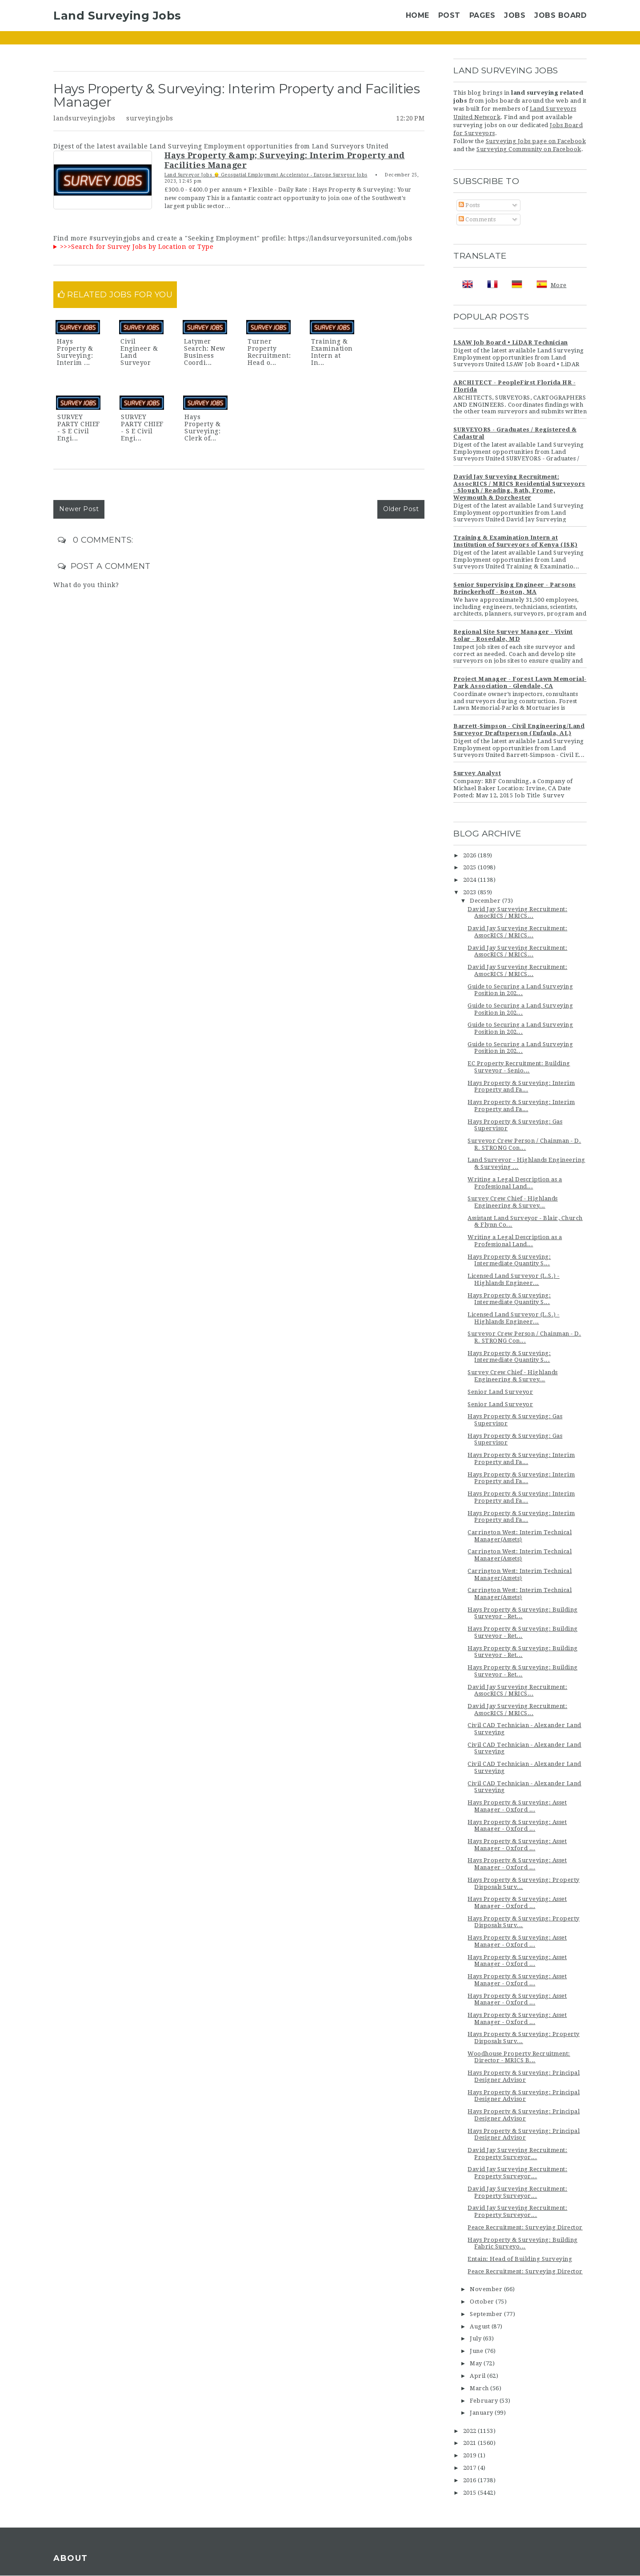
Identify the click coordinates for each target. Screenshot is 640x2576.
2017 (470, 2467)
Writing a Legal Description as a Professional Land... (515, 1183)
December (486, 900)
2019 (470, 2455)
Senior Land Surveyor (500, 1391)
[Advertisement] (246, 842)
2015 (470, 2492)
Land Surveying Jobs (117, 15)
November (487, 2289)
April (478, 2375)
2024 (470, 879)
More (559, 285)
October (483, 2301)
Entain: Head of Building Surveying (520, 2259)
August (481, 2326)
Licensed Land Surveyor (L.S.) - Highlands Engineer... (514, 1279)
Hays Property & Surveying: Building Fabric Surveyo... (523, 2243)
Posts (469, 205)
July (476, 2338)
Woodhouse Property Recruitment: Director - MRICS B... (519, 2057)
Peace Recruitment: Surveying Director (525, 2227)
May (477, 2363)
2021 (470, 2443)
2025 (470, 867)
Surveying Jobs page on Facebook (536, 141)
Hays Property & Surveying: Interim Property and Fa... (521, 1086)
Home (417, 15)
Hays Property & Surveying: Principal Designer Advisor (524, 2076)
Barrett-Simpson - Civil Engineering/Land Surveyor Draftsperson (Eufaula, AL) (518, 729)
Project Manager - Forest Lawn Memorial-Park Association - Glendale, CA (520, 682)
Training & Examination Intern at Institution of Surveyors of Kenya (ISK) (515, 541)
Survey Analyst (477, 773)
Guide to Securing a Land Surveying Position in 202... (520, 990)
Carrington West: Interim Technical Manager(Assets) (520, 1536)
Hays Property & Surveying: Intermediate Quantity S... (509, 1260)
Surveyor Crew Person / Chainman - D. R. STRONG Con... (524, 1144)
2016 (470, 2480)
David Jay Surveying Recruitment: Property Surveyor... (517, 2153)
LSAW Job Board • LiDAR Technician (510, 342)
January (482, 2412)
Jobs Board (560, 15)
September (487, 2314)
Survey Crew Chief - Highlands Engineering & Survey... (513, 1202)
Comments (477, 219)
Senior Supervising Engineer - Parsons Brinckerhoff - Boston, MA (514, 588)
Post (449, 15)
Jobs (514, 15)
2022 (470, 2431)
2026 (470, 855)
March (480, 2388)
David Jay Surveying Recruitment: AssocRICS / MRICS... (517, 913)
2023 (470, 892)
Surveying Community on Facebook (528, 149)
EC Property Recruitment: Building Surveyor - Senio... (519, 1067)
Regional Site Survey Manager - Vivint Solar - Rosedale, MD (513, 635)
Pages (482, 15)
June (477, 2351)
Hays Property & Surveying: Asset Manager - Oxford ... (517, 1806)
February (485, 2400)
